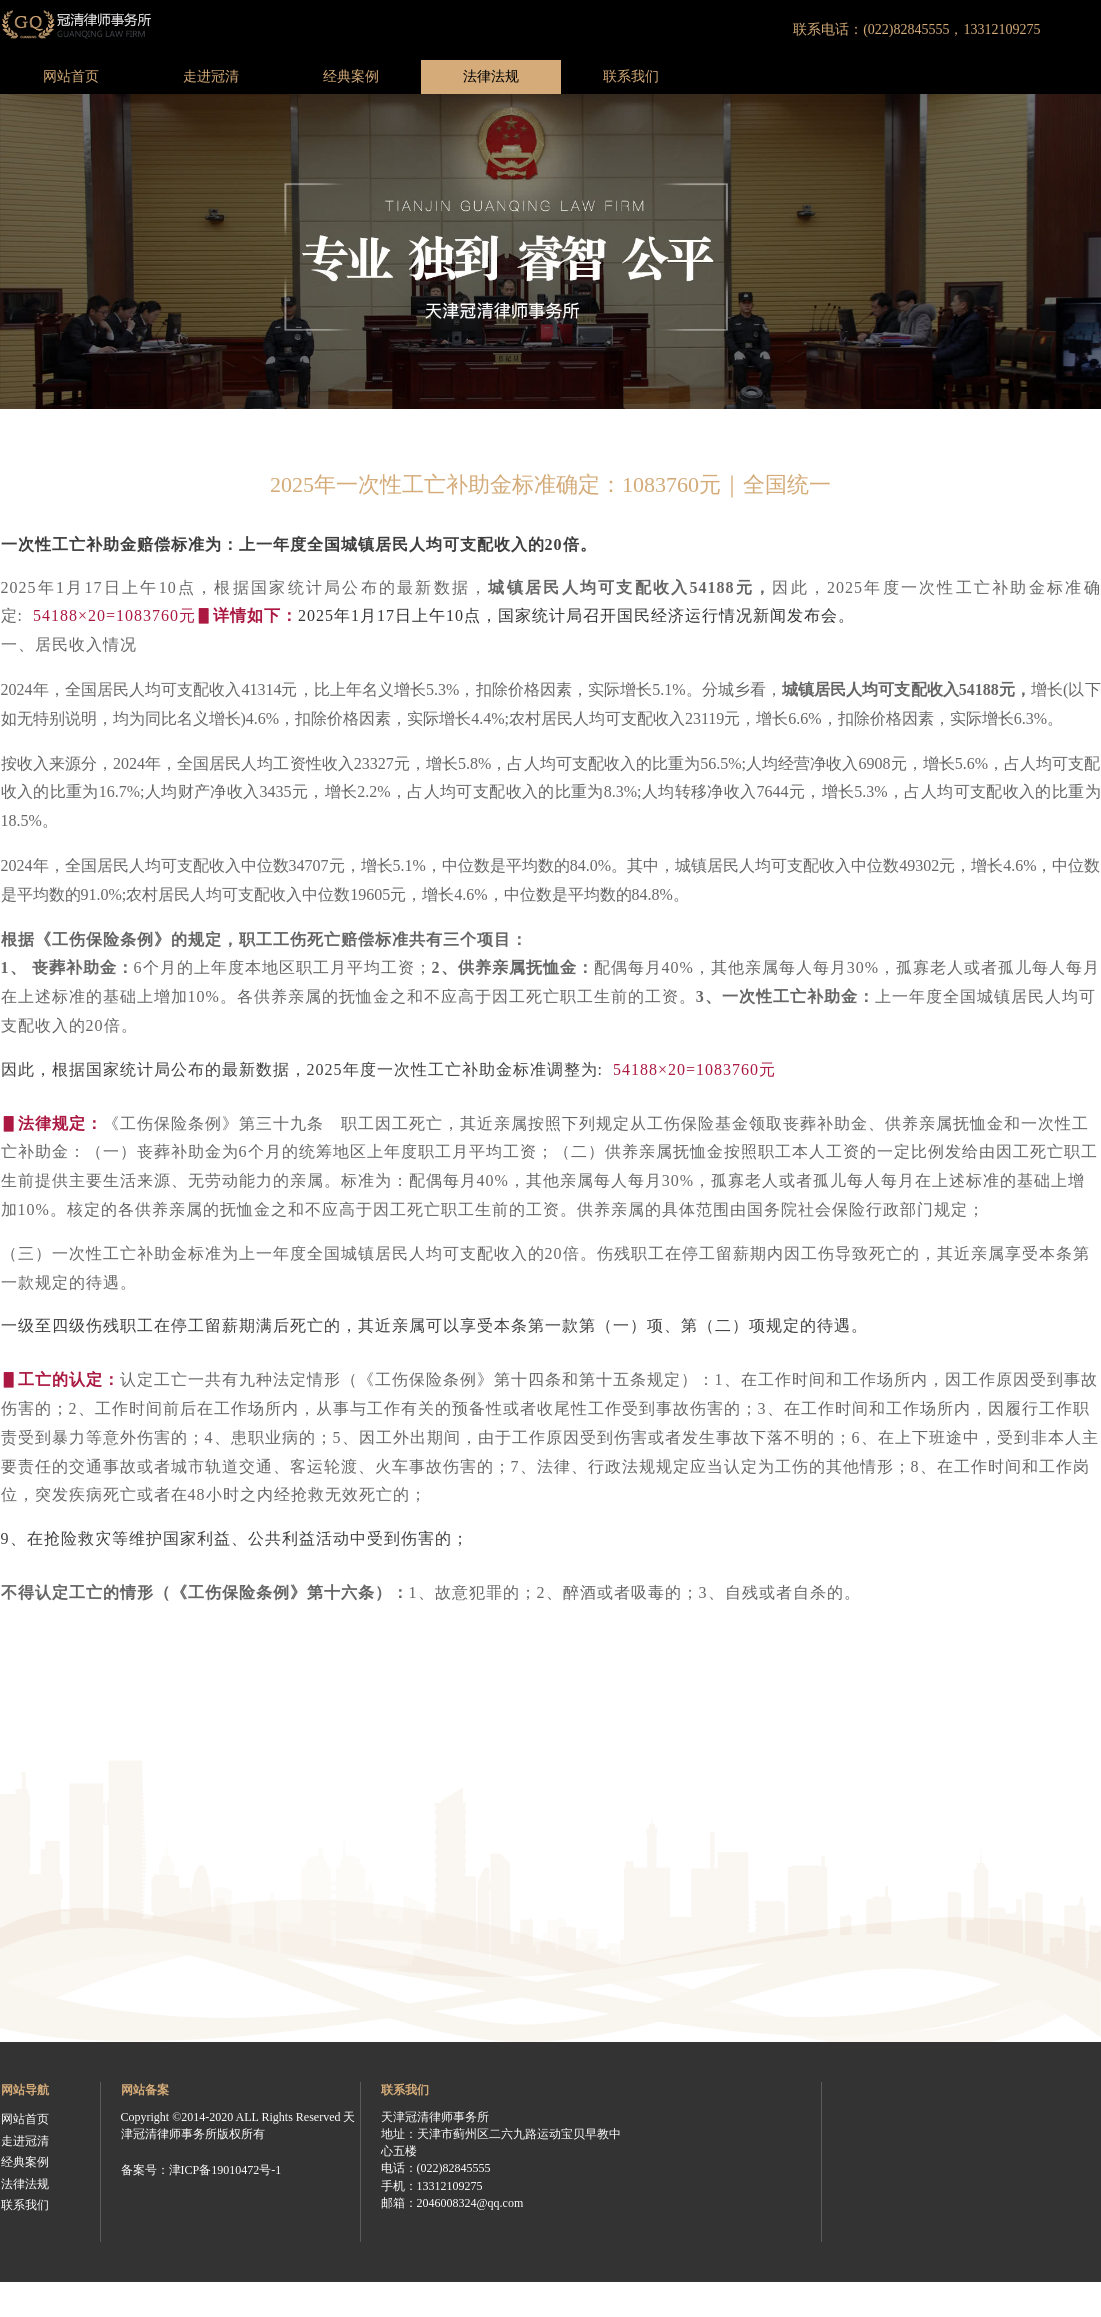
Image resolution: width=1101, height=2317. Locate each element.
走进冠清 (211, 76)
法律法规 (491, 76)
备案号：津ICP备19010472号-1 (201, 2170)
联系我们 (631, 76)
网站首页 (71, 76)
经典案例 (351, 76)
